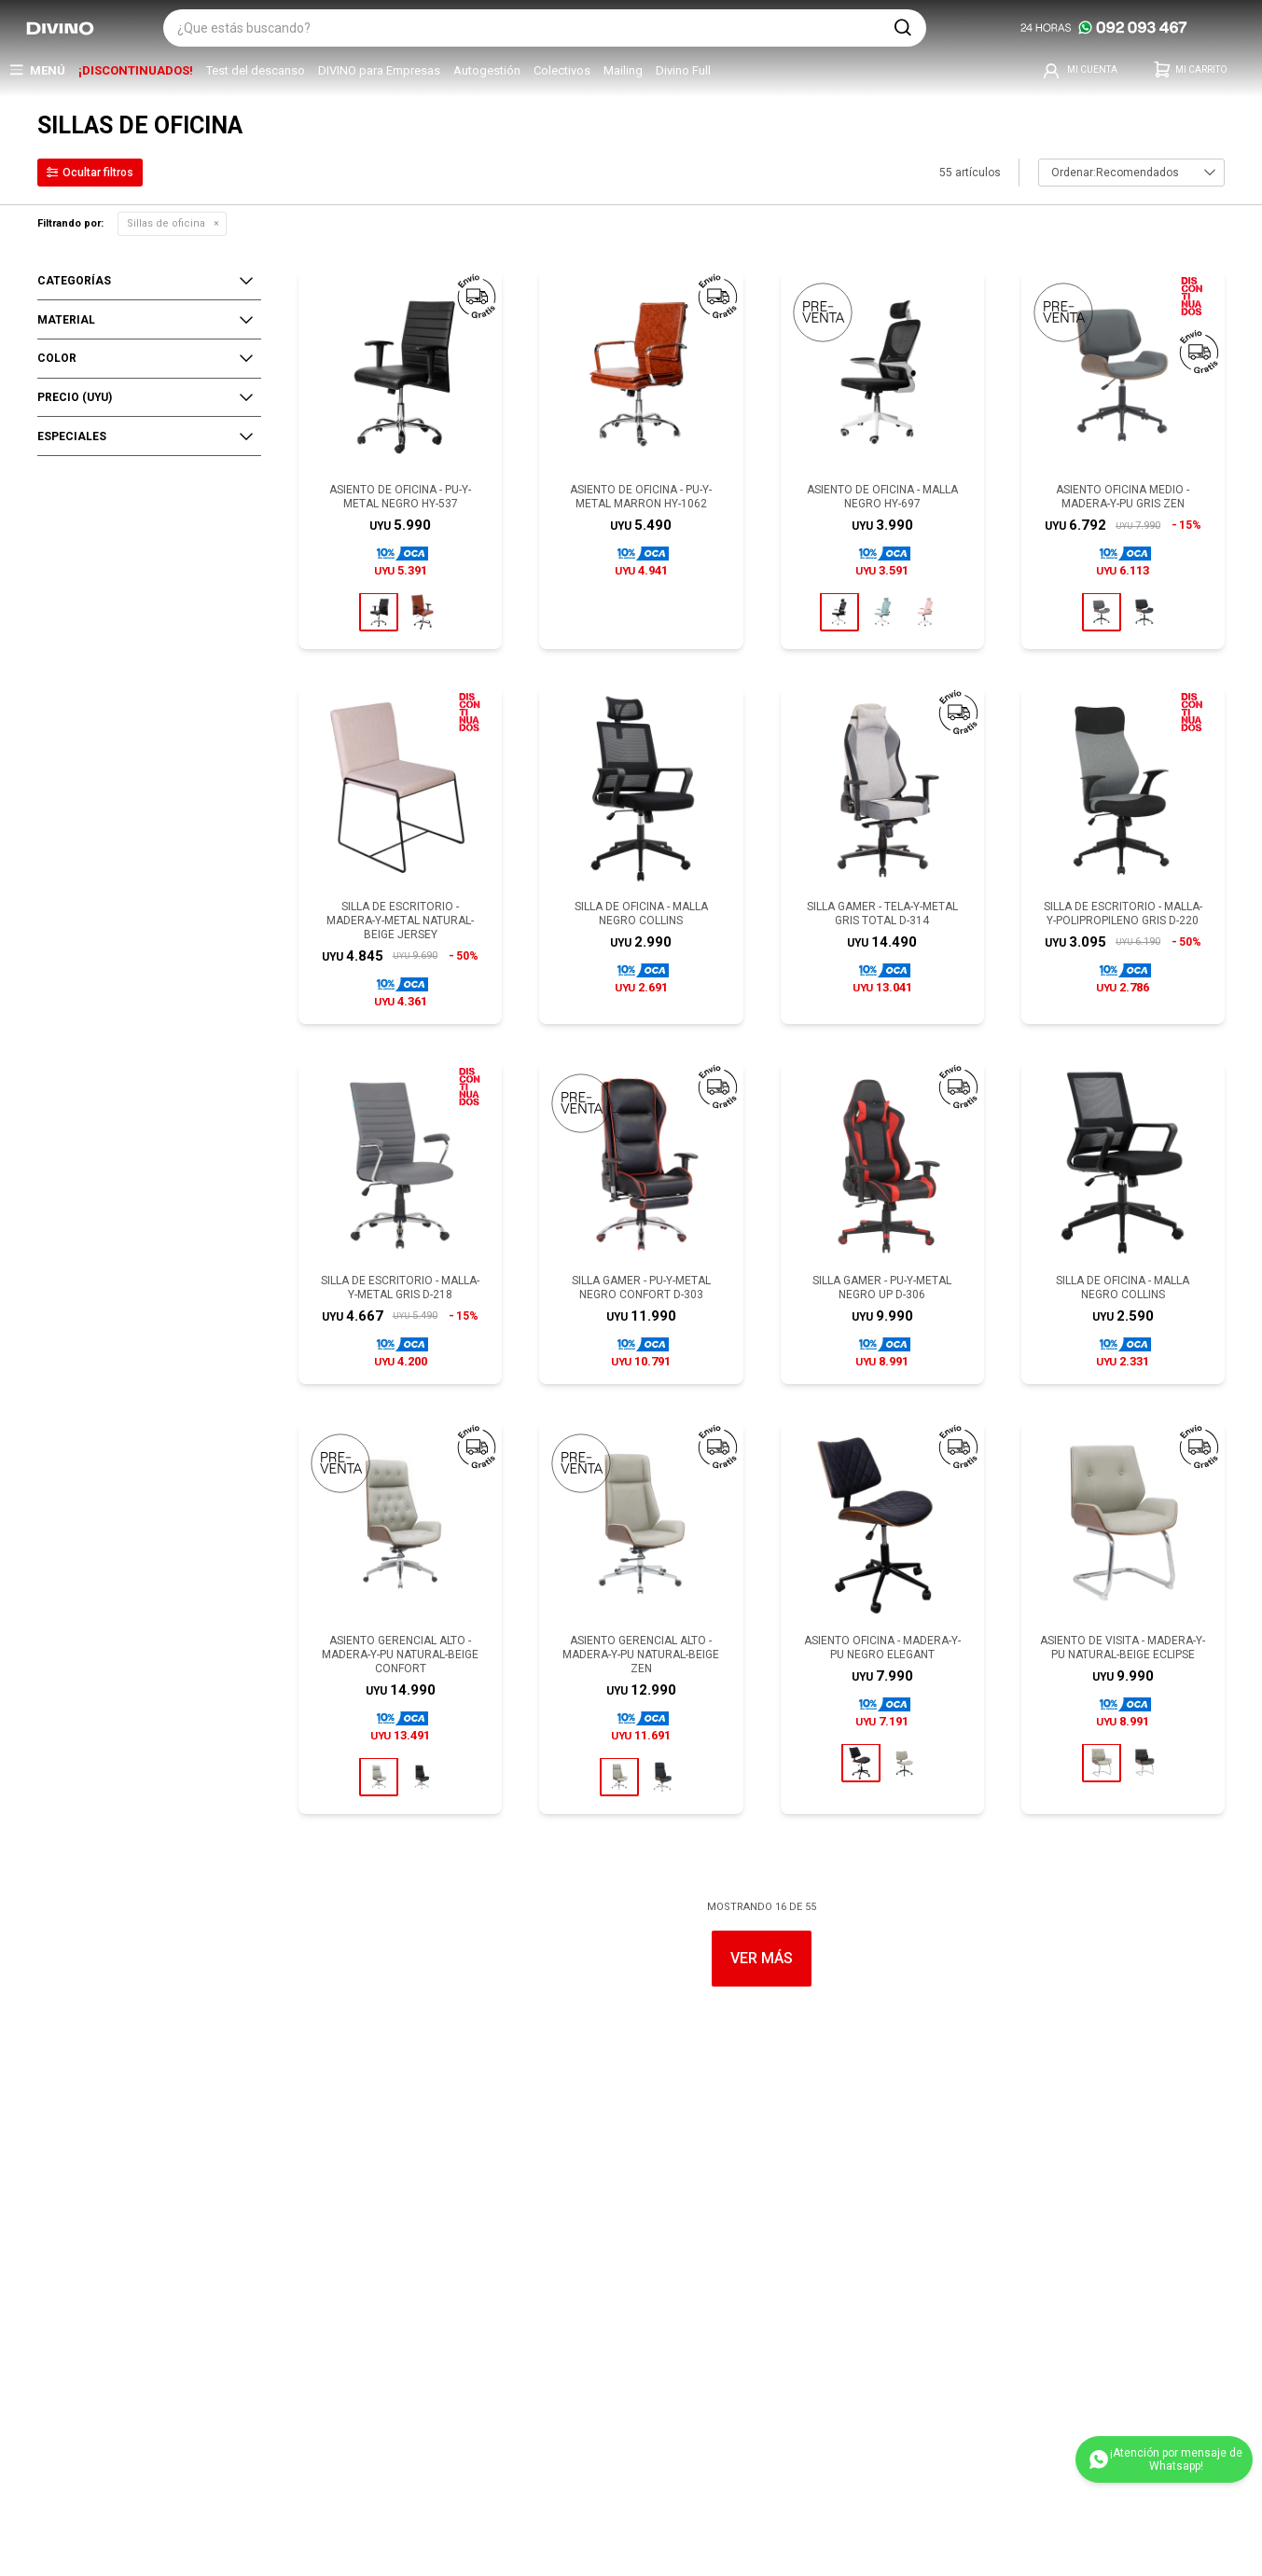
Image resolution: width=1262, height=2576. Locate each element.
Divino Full (683, 70)
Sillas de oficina (166, 223)
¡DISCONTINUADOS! (135, 70)
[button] (903, 28)
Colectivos (562, 70)
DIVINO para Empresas (379, 70)
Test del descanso (255, 70)
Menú (47, 70)
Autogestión (486, 70)
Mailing (623, 70)
